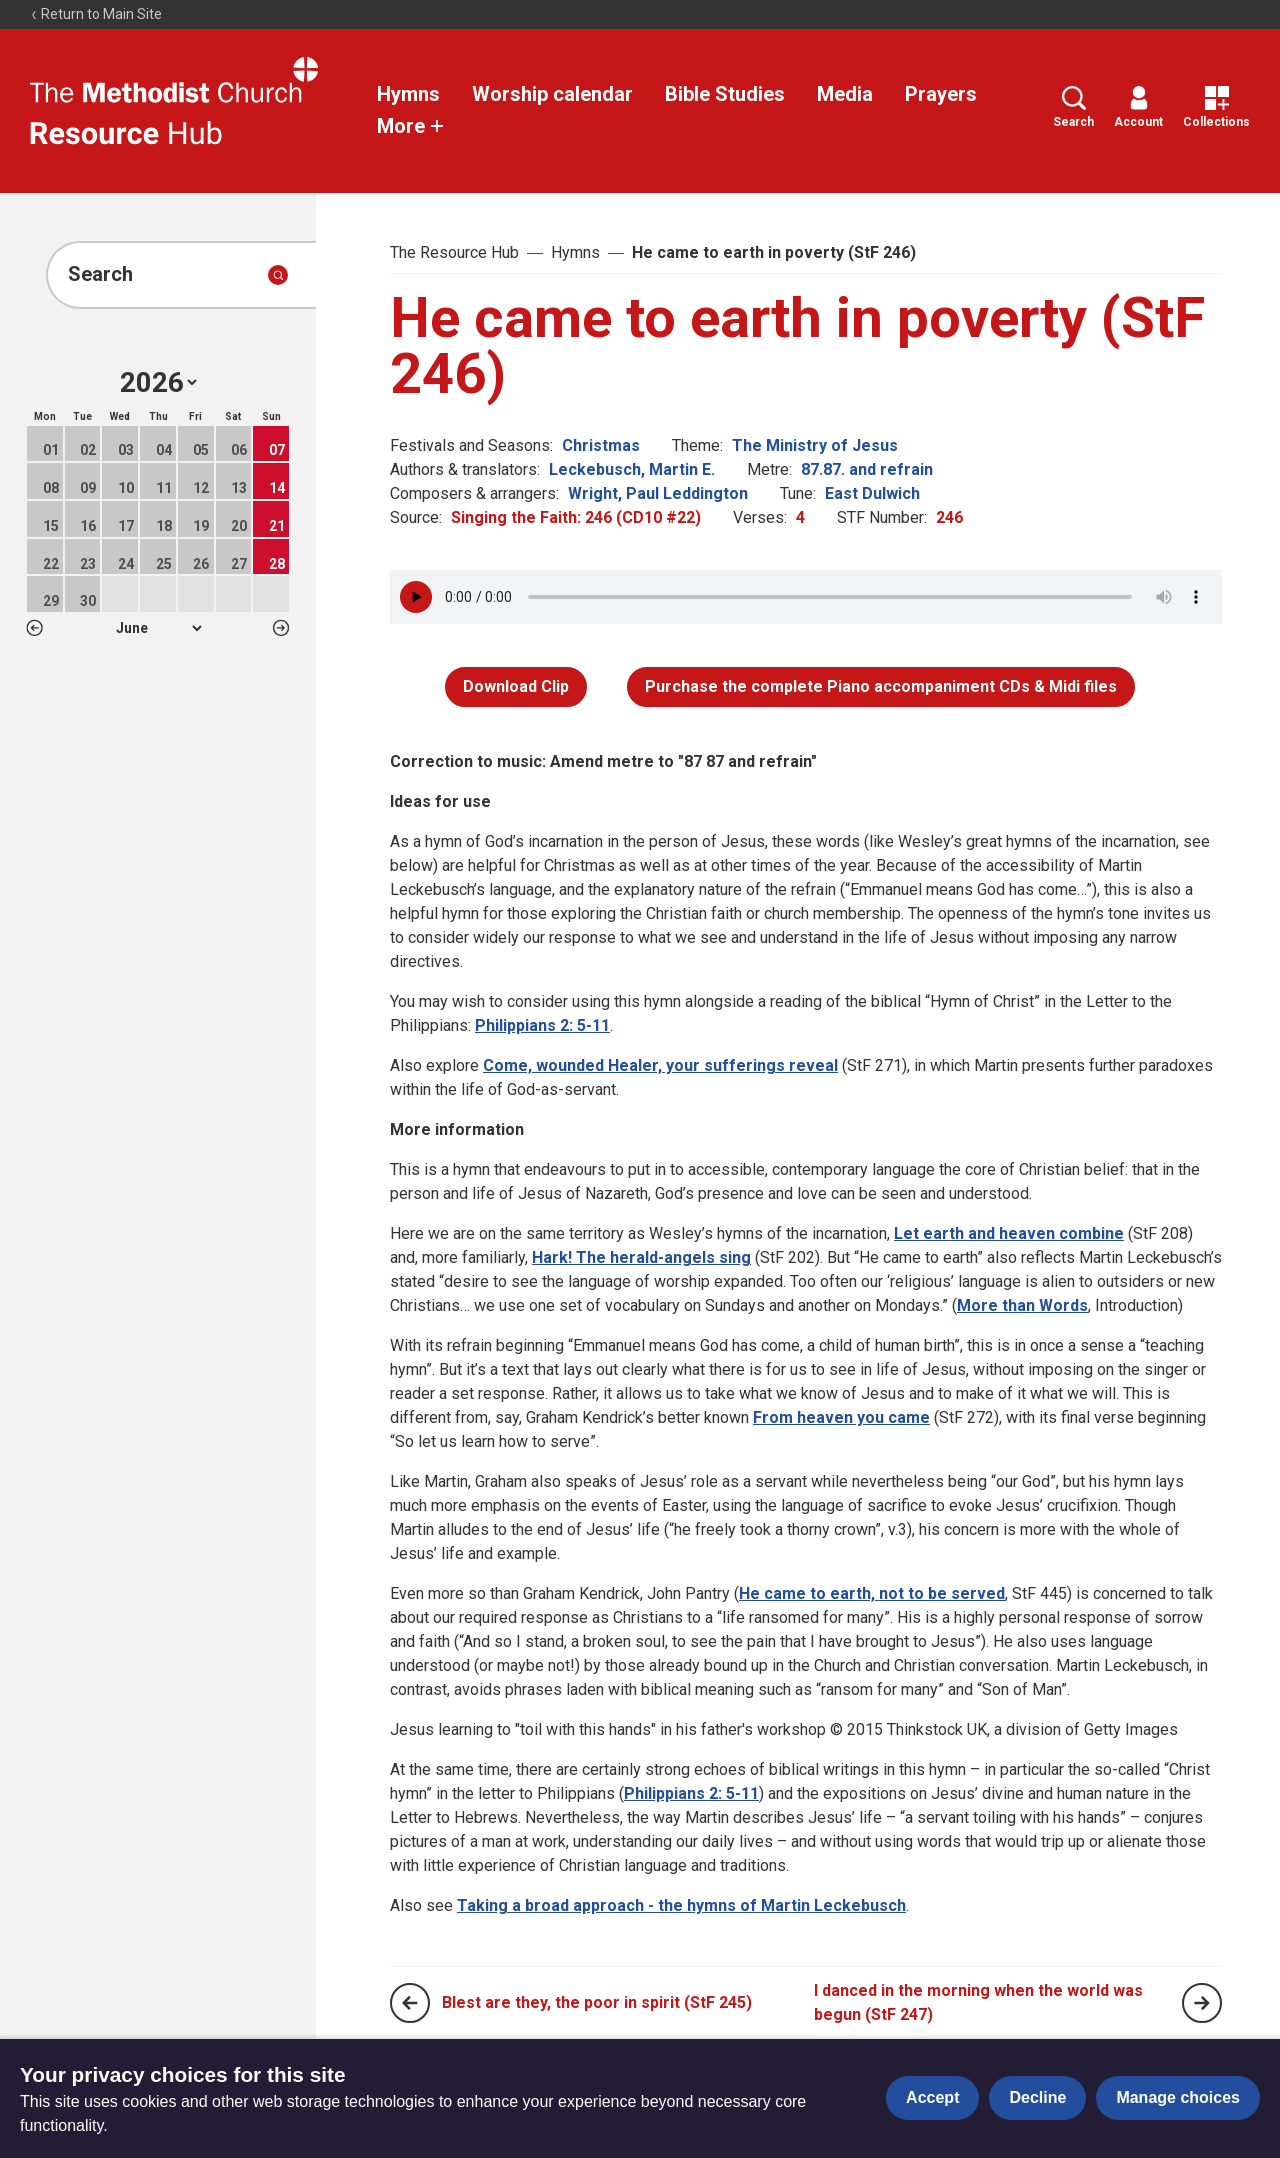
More (411, 126)
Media (845, 94)
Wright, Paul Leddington (658, 493)
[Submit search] (278, 275)
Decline (1037, 2097)
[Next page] (1202, 2003)
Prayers (941, 94)
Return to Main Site (96, 14)
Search (1073, 107)
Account (1138, 107)
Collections (1216, 107)
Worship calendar (552, 94)
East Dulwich (872, 493)
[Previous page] (410, 2003)
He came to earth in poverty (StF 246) (774, 252)
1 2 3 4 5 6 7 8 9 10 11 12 (158, 628)
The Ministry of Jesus (815, 445)
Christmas (601, 445)
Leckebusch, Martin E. (632, 469)
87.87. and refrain (867, 469)
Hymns (408, 94)
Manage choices (1178, 2097)
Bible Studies (725, 94)
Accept (932, 2097)
